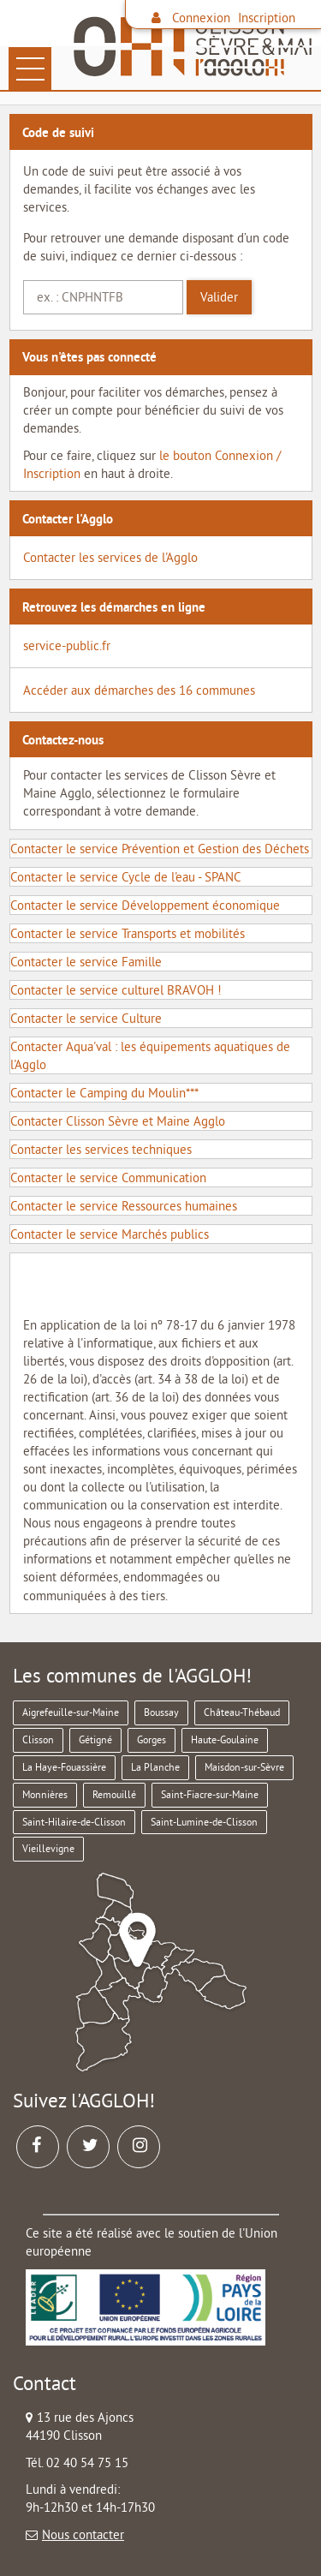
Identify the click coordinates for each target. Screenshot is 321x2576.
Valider (219, 297)
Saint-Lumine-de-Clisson (204, 1821)
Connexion (201, 17)
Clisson (38, 1739)
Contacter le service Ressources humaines (123, 1206)
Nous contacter (83, 2534)
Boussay (161, 1712)
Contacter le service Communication (108, 1177)
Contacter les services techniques (101, 1149)
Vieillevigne (48, 1848)
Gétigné (95, 1739)
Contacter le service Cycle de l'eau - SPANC (125, 877)
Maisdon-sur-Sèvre (244, 1766)
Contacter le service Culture (86, 1018)
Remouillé (114, 1794)
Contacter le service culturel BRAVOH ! (116, 990)
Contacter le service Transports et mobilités (127, 933)
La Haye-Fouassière (64, 1766)
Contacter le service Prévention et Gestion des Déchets (159, 848)
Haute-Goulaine (225, 1739)
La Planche (155, 1766)
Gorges (151, 1739)
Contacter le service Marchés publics (109, 1234)
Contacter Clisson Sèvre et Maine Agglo (117, 1121)
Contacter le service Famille (86, 961)
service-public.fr (66, 645)
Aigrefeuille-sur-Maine (70, 1712)
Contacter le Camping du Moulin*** (104, 1093)
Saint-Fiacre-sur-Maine (210, 1794)
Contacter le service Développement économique (145, 905)
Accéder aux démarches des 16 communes (139, 690)
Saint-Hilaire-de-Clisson (74, 1821)
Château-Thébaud (242, 1712)
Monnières (45, 1794)
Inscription (266, 17)
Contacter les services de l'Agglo (110, 557)
